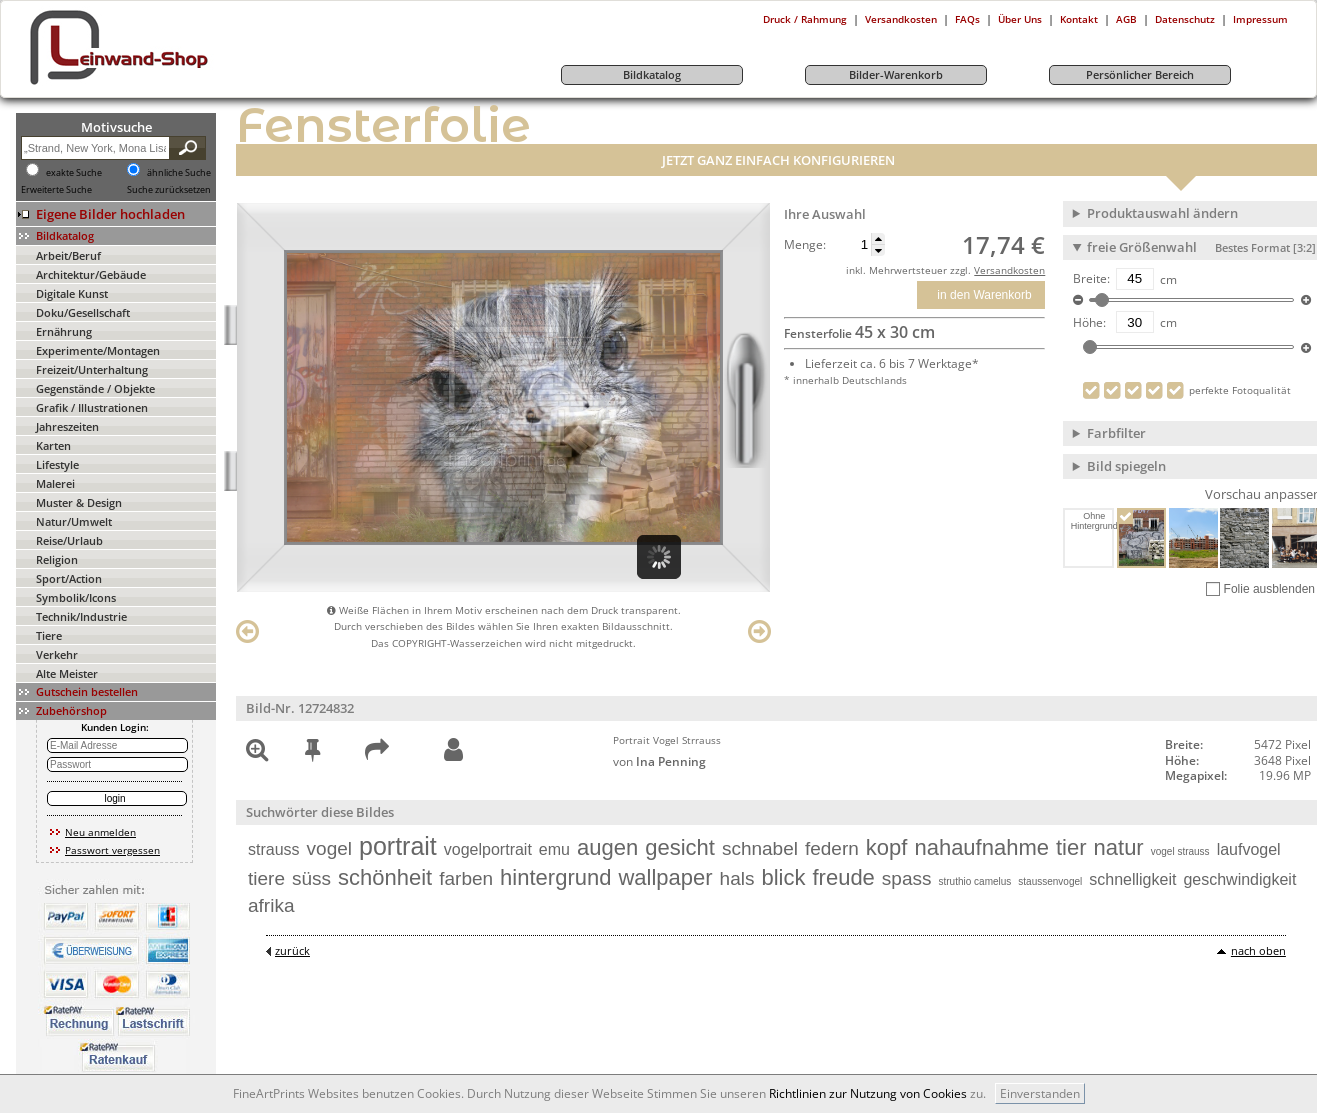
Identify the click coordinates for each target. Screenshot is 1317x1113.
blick (783, 877)
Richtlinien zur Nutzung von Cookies (868, 1093)
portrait (398, 846)
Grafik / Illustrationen (92, 407)
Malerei (55, 483)
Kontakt (1079, 19)
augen (607, 847)
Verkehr (57, 654)
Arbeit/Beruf (68, 255)
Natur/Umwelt (74, 521)
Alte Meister (67, 673)
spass (907, 878)
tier (1071, 847)
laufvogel (1249, 849)
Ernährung (64, 331)
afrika (271, 905)
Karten (53, 445)
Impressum (1260, 19)
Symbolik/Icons (76, 597)
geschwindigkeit (1239, 879)
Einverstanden (1040, 1093)
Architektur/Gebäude (91, 274)
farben (466, 878)
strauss (274, 849)
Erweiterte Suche (56, 190)
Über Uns (1020, 19)
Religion (57, 559)
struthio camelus (975, 881)
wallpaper (665, 877)
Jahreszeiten (67, 426)
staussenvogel (1050, 881)
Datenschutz (1185, 19)
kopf (887, 847)
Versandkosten (901, 19)
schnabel (760, 848)
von (659, 761)
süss (311, 878)
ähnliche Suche (179, 173)
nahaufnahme (981, 847)
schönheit (385, 877)
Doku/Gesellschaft (83, 312)
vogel (329, 848)
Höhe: (1089, 323)
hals (737, 878)
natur (1119, 847)
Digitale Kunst (72, 293)
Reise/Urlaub (69, 540)
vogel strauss (1180, 851)
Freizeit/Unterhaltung (92, 369)
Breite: (1091, 279)
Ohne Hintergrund (1093, 521)
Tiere (49, 635)
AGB (1126, 19)
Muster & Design (79, 502)
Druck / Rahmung (805, 19)
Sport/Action (69, 578)
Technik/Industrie (81, 616)
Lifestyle (57, 464)
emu (554, 849)
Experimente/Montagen (98, 350)
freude (843, 877)
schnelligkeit (1132, 879)
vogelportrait (488, 849)
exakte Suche (74, 173)
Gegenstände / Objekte (95, 388)
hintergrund (555, 877)
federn (832, 848)
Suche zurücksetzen (169, 190)
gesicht (680, 847)
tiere (266, 878)
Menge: (805, 245)
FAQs (967, 19)
